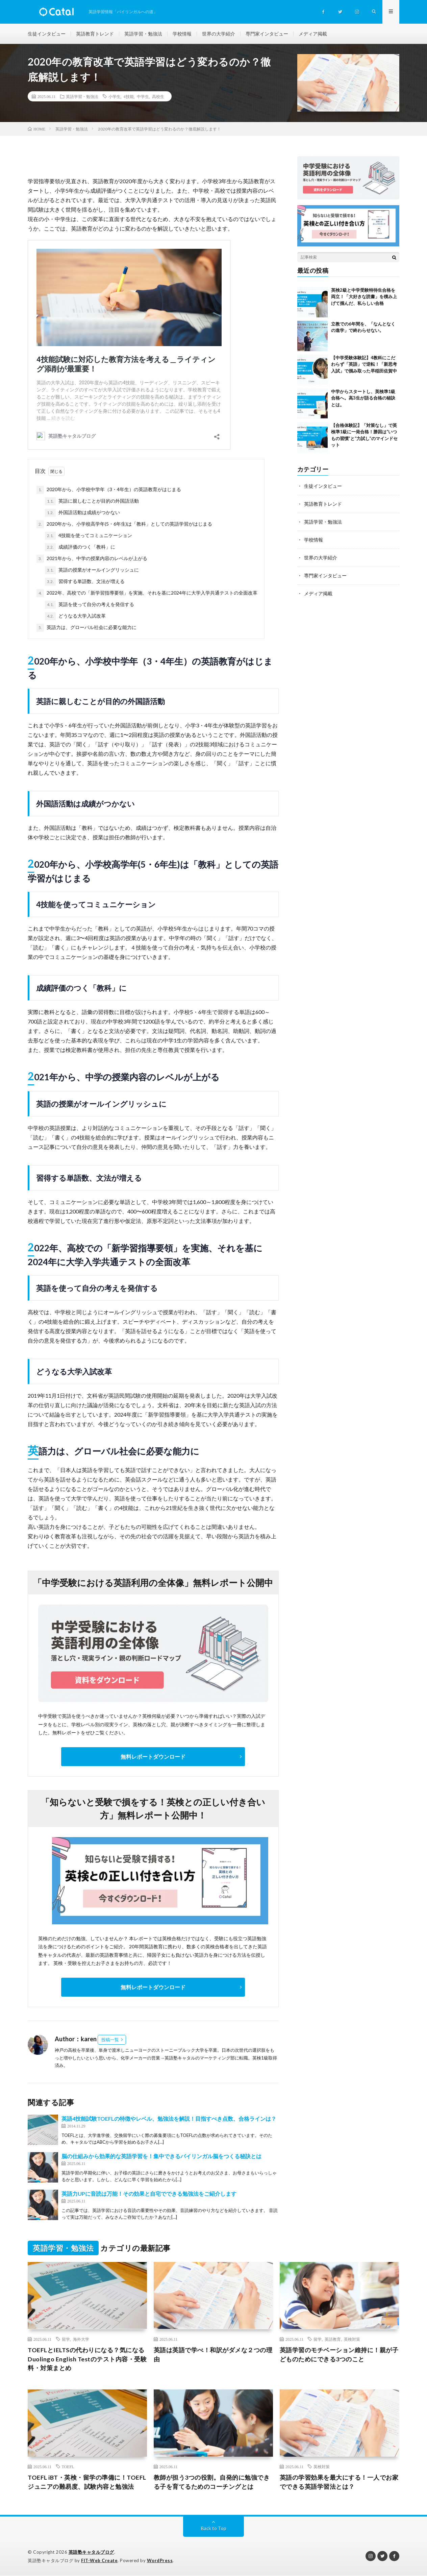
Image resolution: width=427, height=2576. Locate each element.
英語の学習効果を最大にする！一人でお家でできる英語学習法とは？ (339, 2482)
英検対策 (352, 2339)
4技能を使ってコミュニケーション (88, 536)
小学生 (114, 97)
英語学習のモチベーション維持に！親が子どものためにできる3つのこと (339, 2354)
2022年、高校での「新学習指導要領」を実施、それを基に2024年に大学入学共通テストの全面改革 (146, 593)
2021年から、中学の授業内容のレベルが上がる (91, 559)
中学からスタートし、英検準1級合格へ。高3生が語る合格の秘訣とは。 (363, 398)
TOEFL (68, 2467)
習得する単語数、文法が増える (85, 582)
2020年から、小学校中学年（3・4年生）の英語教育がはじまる (108, 490)
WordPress (160, 2560)
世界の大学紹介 (218, 34)
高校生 (158, 97)
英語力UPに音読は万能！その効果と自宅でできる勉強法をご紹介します (148, 2194)
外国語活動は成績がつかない (82, 513)
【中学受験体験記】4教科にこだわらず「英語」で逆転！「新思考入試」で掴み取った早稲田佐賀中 (364, 364)
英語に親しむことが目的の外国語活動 (92, 501)
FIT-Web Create (99, 2560)
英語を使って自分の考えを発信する (89, 605)
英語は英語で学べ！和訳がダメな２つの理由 (213, 2354)
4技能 (129, 97)
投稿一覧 (110, 2039)
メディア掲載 (313, 34)
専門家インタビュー (267, 34)
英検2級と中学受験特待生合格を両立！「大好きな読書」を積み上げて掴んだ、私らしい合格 (364, 296)
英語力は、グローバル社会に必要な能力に (86, 628)
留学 (66, 2339)
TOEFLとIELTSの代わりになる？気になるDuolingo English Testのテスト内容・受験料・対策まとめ (86, 2359)
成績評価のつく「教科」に (80, 547)
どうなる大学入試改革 (75, 616)
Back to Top (213, 2528)
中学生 (143, 97)
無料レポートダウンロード (153, 1756)
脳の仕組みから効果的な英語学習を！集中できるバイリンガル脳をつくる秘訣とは (161, 2156)
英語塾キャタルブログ (91, 2552)
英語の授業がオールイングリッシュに (92, 570)
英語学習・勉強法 (143, 34)
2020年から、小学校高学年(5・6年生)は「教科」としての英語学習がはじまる (124, 524)
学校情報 (182, 34)
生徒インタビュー (47, 34)
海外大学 (81, 2339)
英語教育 (333, 2339)
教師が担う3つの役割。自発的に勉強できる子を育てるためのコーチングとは (212, 2482)
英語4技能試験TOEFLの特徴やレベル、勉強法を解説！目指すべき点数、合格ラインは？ (168, 2119)
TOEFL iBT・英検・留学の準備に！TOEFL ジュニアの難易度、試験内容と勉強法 (87, 2482)
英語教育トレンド (95, 34)
